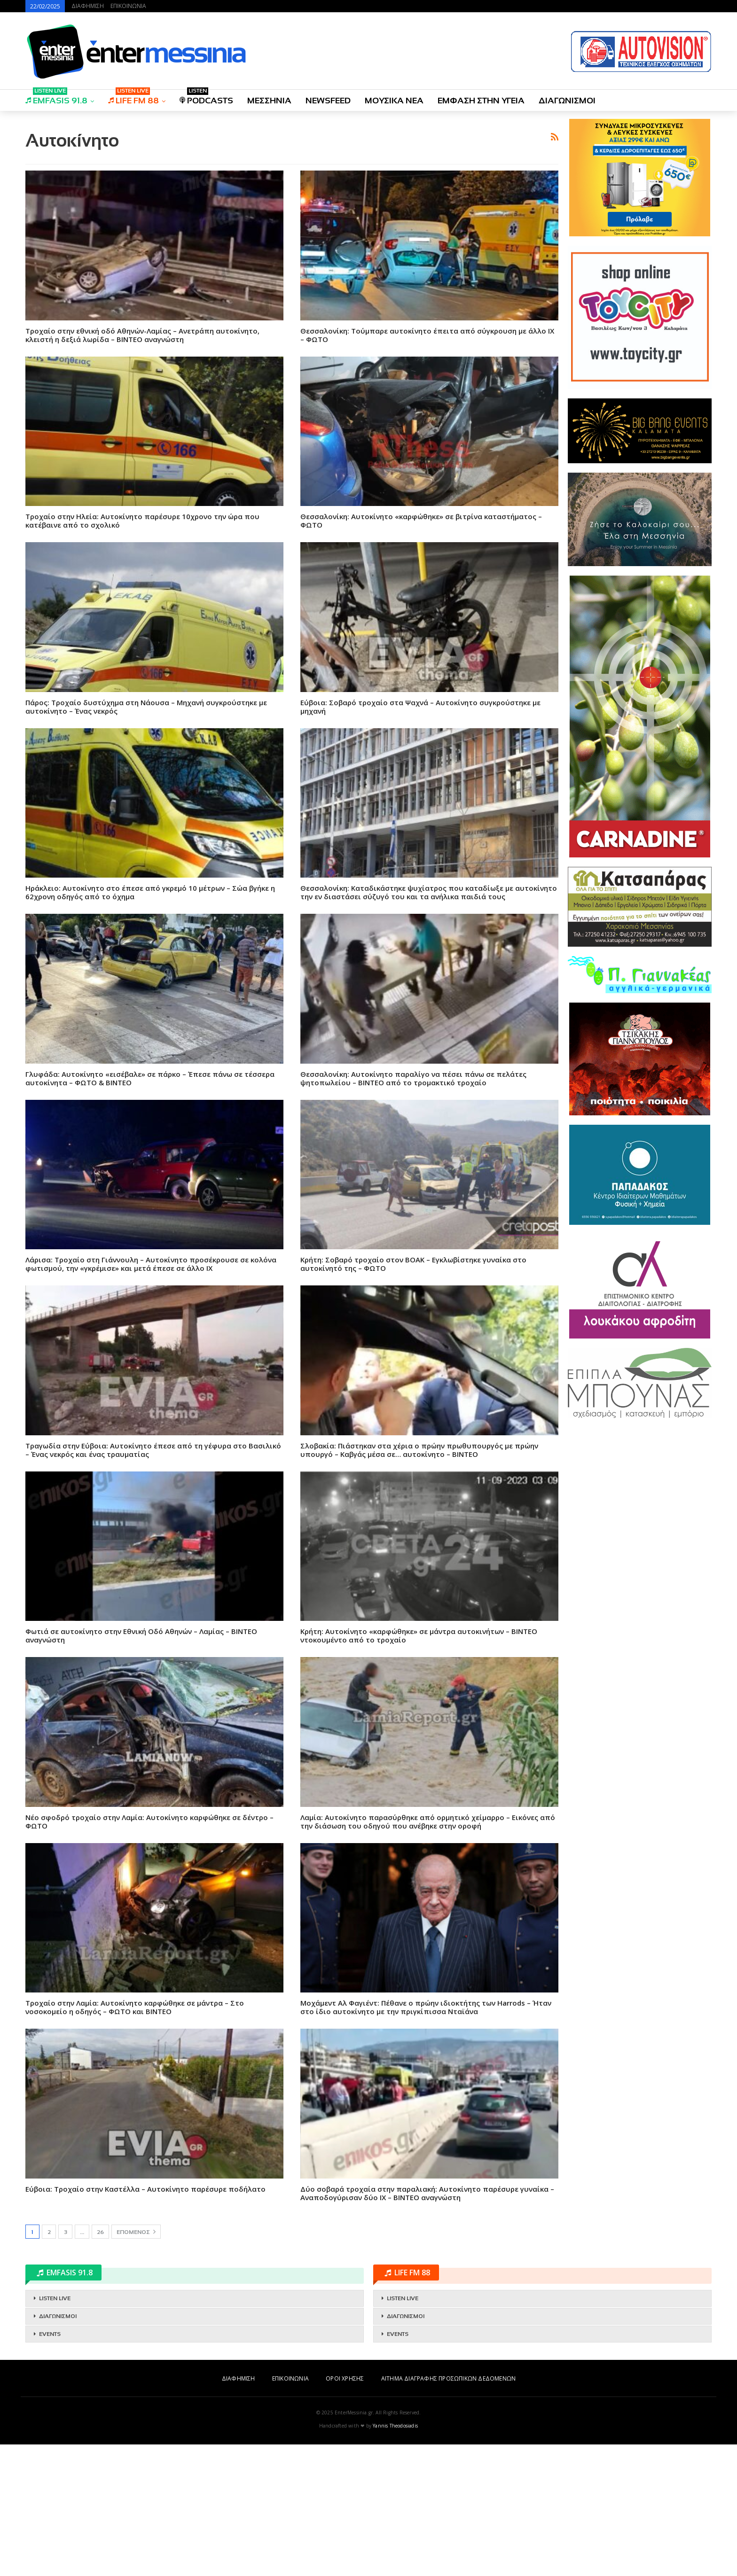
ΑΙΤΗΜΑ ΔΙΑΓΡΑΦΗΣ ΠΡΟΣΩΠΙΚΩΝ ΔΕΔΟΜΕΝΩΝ (448, 2378)
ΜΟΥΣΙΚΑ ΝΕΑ (394, 100)
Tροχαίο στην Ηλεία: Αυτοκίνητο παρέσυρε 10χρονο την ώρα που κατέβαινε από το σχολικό (142, 520)
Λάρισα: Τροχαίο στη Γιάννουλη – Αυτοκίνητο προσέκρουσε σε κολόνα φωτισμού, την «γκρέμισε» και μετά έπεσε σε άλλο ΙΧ (150, 1264)
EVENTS (50, 2334)
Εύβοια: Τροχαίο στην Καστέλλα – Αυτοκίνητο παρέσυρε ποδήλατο (145, 2189)
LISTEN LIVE (55, 2298)
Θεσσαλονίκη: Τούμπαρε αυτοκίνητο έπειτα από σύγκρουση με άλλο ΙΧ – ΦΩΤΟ (427, 335)
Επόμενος (136, 2231)
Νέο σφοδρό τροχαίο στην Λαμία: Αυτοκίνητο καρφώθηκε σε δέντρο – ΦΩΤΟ (149, 1821)
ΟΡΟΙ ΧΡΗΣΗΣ (345, 2378)
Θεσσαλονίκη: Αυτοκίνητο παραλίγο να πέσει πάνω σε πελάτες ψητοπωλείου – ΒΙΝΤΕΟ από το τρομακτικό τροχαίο (413, 1078)
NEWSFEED (328, 100)
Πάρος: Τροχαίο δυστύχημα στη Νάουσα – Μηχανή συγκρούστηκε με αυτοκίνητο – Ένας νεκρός (146, 707)
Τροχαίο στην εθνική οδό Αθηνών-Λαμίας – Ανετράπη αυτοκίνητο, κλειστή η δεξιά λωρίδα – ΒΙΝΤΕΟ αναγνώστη (142, 335)
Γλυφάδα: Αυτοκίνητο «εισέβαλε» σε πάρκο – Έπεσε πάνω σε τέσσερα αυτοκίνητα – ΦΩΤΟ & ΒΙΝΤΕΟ (149, 1078)
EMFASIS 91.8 (56, 97)
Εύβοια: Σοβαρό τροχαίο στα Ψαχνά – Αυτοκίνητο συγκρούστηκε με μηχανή (420, 707)
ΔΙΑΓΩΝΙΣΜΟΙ (567, 100)
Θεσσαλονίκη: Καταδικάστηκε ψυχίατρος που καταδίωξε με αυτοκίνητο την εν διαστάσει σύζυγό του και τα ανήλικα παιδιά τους (428, 892)
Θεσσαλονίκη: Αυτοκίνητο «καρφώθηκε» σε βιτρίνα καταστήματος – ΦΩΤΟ (421, 520)
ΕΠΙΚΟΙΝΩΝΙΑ (128, 6)
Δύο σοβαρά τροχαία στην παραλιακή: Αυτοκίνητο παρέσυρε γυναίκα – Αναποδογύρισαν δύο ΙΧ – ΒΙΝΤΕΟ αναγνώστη (427, 2193)
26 (100, 2232)
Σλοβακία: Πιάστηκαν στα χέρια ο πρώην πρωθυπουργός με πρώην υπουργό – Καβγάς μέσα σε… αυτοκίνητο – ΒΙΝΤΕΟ (419, 1450)
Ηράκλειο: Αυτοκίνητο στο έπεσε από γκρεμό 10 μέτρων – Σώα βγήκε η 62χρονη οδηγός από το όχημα (150, 892)
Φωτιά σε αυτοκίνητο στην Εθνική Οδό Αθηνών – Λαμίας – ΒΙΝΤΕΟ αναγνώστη (141, 1635)
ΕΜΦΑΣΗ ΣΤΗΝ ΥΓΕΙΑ (481, 100)
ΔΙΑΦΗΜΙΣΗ (87, 6)
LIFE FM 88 (133, 97)
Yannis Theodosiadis (395, 2425)
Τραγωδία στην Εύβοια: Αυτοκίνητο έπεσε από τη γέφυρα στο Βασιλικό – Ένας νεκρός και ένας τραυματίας (153, 1450)
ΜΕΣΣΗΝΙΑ (269, 100)
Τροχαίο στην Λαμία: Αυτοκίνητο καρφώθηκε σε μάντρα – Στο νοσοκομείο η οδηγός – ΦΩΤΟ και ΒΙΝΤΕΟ (134, 2007)
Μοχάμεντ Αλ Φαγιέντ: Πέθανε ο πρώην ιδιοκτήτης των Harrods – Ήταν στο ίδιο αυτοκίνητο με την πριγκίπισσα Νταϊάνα (425, 2007)
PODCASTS (206, 97)
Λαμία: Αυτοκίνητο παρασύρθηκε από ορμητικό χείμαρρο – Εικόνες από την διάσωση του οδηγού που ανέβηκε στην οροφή (427, 1821)
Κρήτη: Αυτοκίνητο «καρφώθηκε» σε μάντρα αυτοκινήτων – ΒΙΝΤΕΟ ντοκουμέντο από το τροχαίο (418, 1635)
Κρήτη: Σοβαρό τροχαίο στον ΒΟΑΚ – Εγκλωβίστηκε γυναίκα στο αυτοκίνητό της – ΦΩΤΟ (413, 1264)
